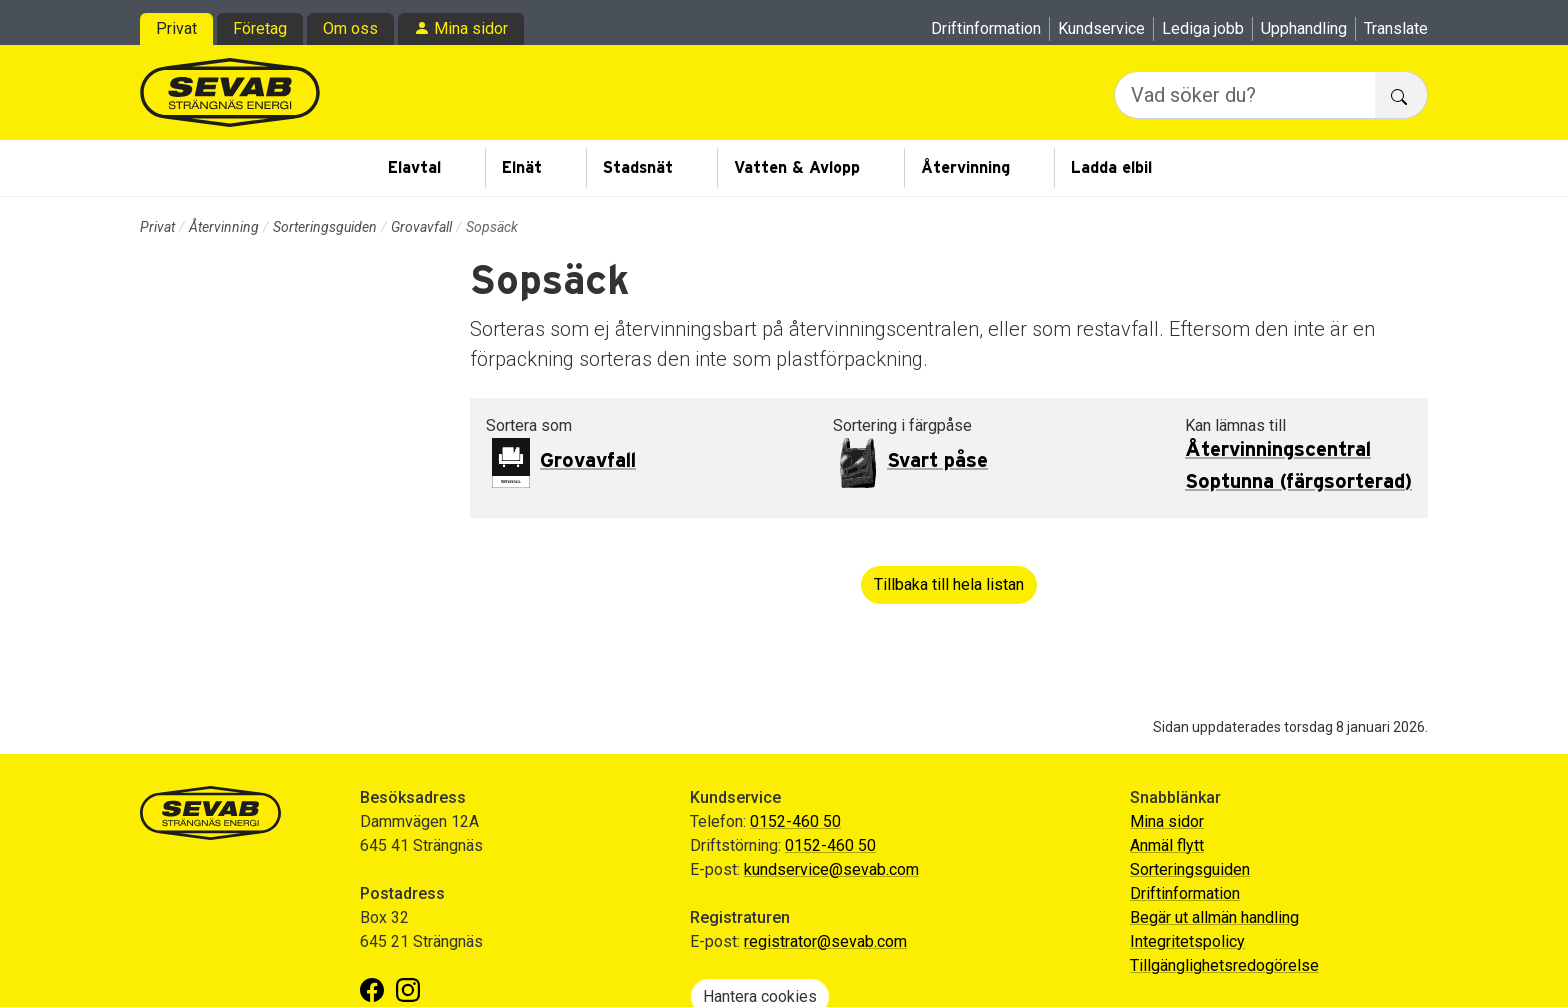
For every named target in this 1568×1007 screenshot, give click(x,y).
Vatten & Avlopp (797, 168)
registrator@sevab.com (825, 941)
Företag (260, 28)
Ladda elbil (1111, 168)
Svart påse (937, 461)
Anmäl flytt (1167, 845)
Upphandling (1304, 28)
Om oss (350, 28)
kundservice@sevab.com (831, 869)
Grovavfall (421, 227)
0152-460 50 (795, 821)
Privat (176, 28)
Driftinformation (986, 28)
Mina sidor (471, 28)
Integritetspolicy (1187, 941)
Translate (1396, 28)
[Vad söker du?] (1245, 95)
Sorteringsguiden (325, 227)
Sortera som (529, 425)
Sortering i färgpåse (902, 425)
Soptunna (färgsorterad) (1298, 482)
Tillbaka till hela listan (949, 584)
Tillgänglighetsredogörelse (1224, 965)
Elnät (522, 168)
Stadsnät (638, 168)
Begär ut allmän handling (1214, 917)
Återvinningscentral (1278, 450)
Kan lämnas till (1235, 425)
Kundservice (1101, 28)
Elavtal (414, 168)
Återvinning (965, 168)
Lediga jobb (1203, 28)
